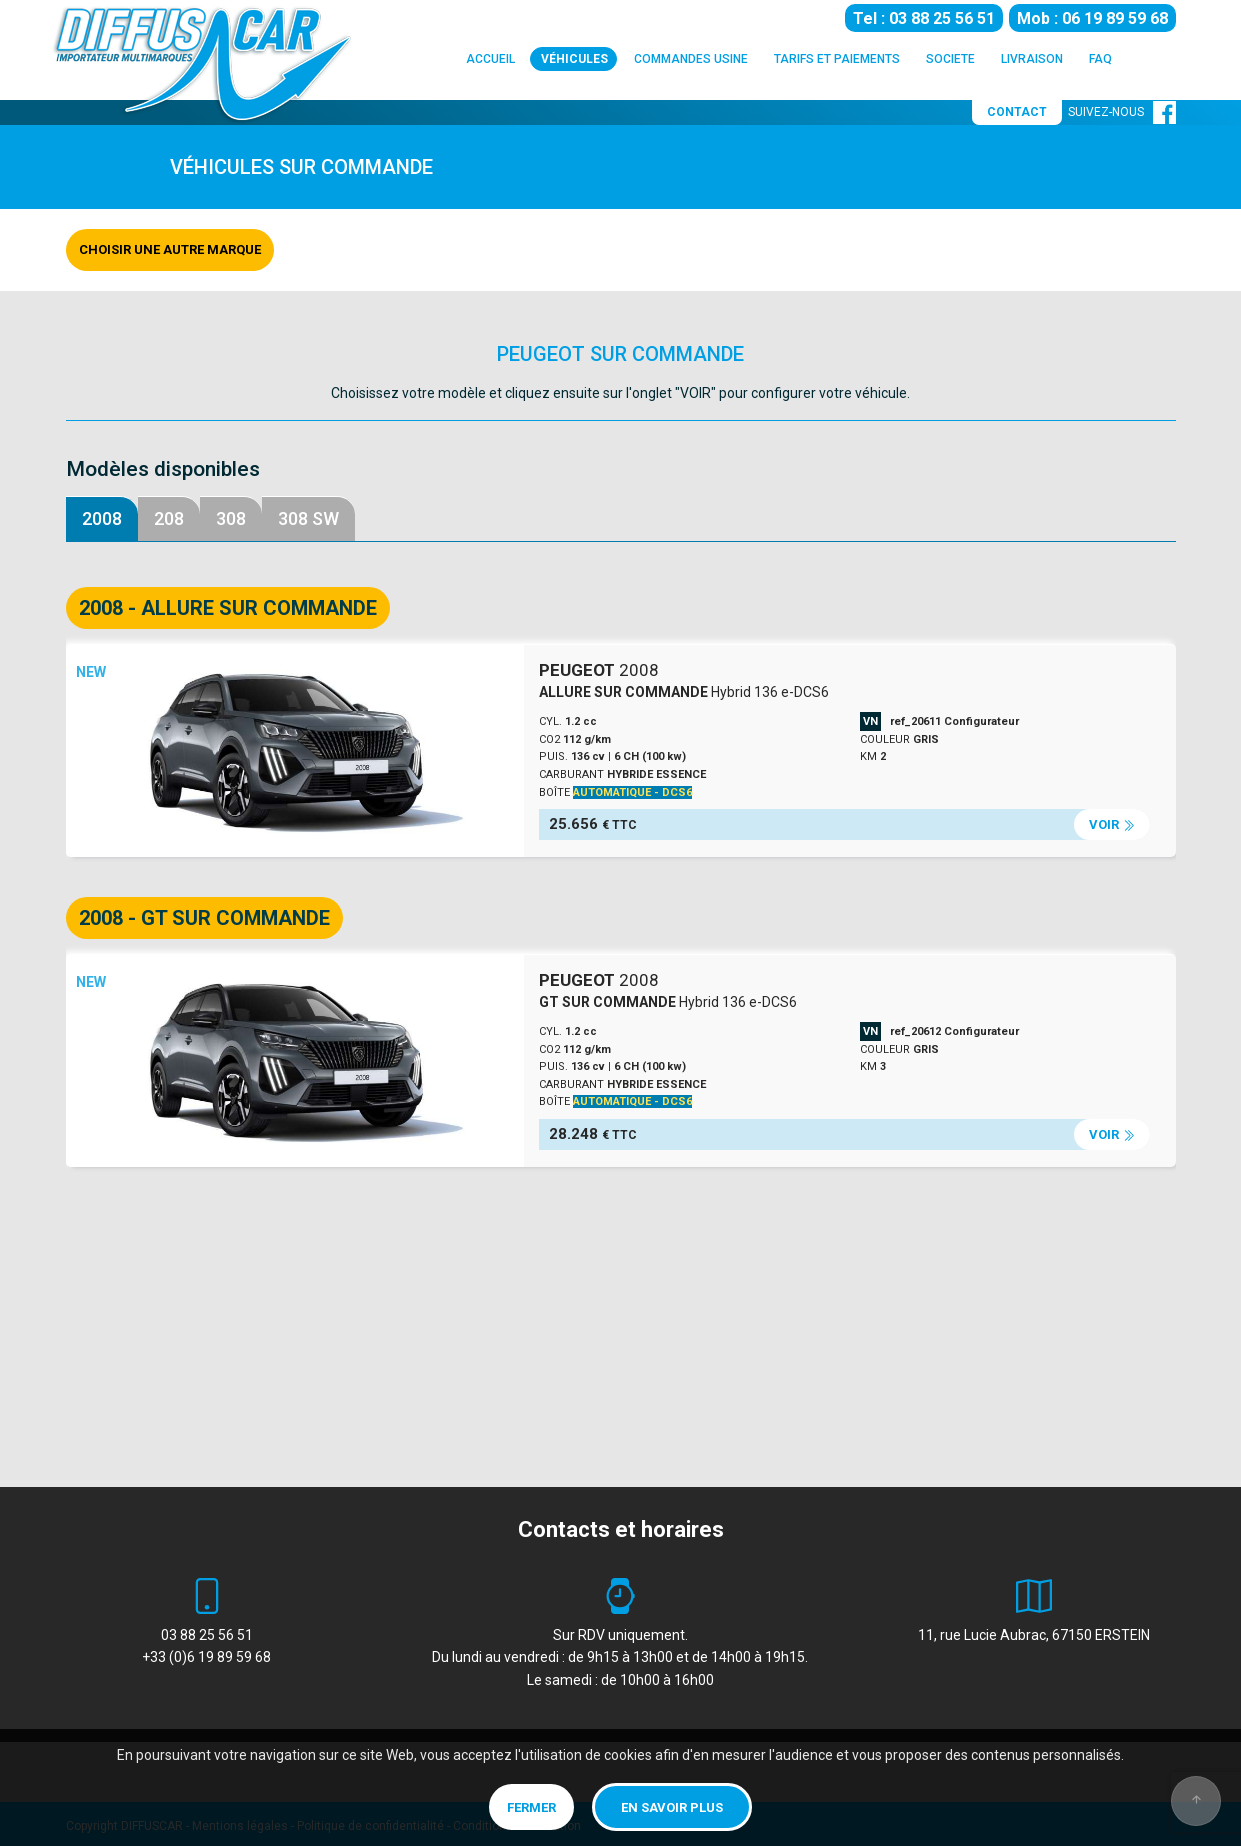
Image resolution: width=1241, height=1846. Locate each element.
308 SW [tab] (308, 518)
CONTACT (1017, 112)
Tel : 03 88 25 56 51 (924, 17)
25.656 (593, 824)
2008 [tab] (102, 518)
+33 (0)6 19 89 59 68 (206, 1657)
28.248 (593, 1134)
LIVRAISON (1032, 61)
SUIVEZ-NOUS (1122, 112)
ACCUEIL (490, 61)
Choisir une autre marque (170, 249)
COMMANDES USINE (691, 61)
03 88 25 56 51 (207, 1635)
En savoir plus (672, 1807)
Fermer (531, 1807)
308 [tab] (231, 518)
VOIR (1112, 824)
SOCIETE (950, 61)
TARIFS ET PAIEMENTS (837, 61)
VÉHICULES (574, 58)
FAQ (1100, 61)
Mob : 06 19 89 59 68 (1092, 17)
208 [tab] (169, 518)
